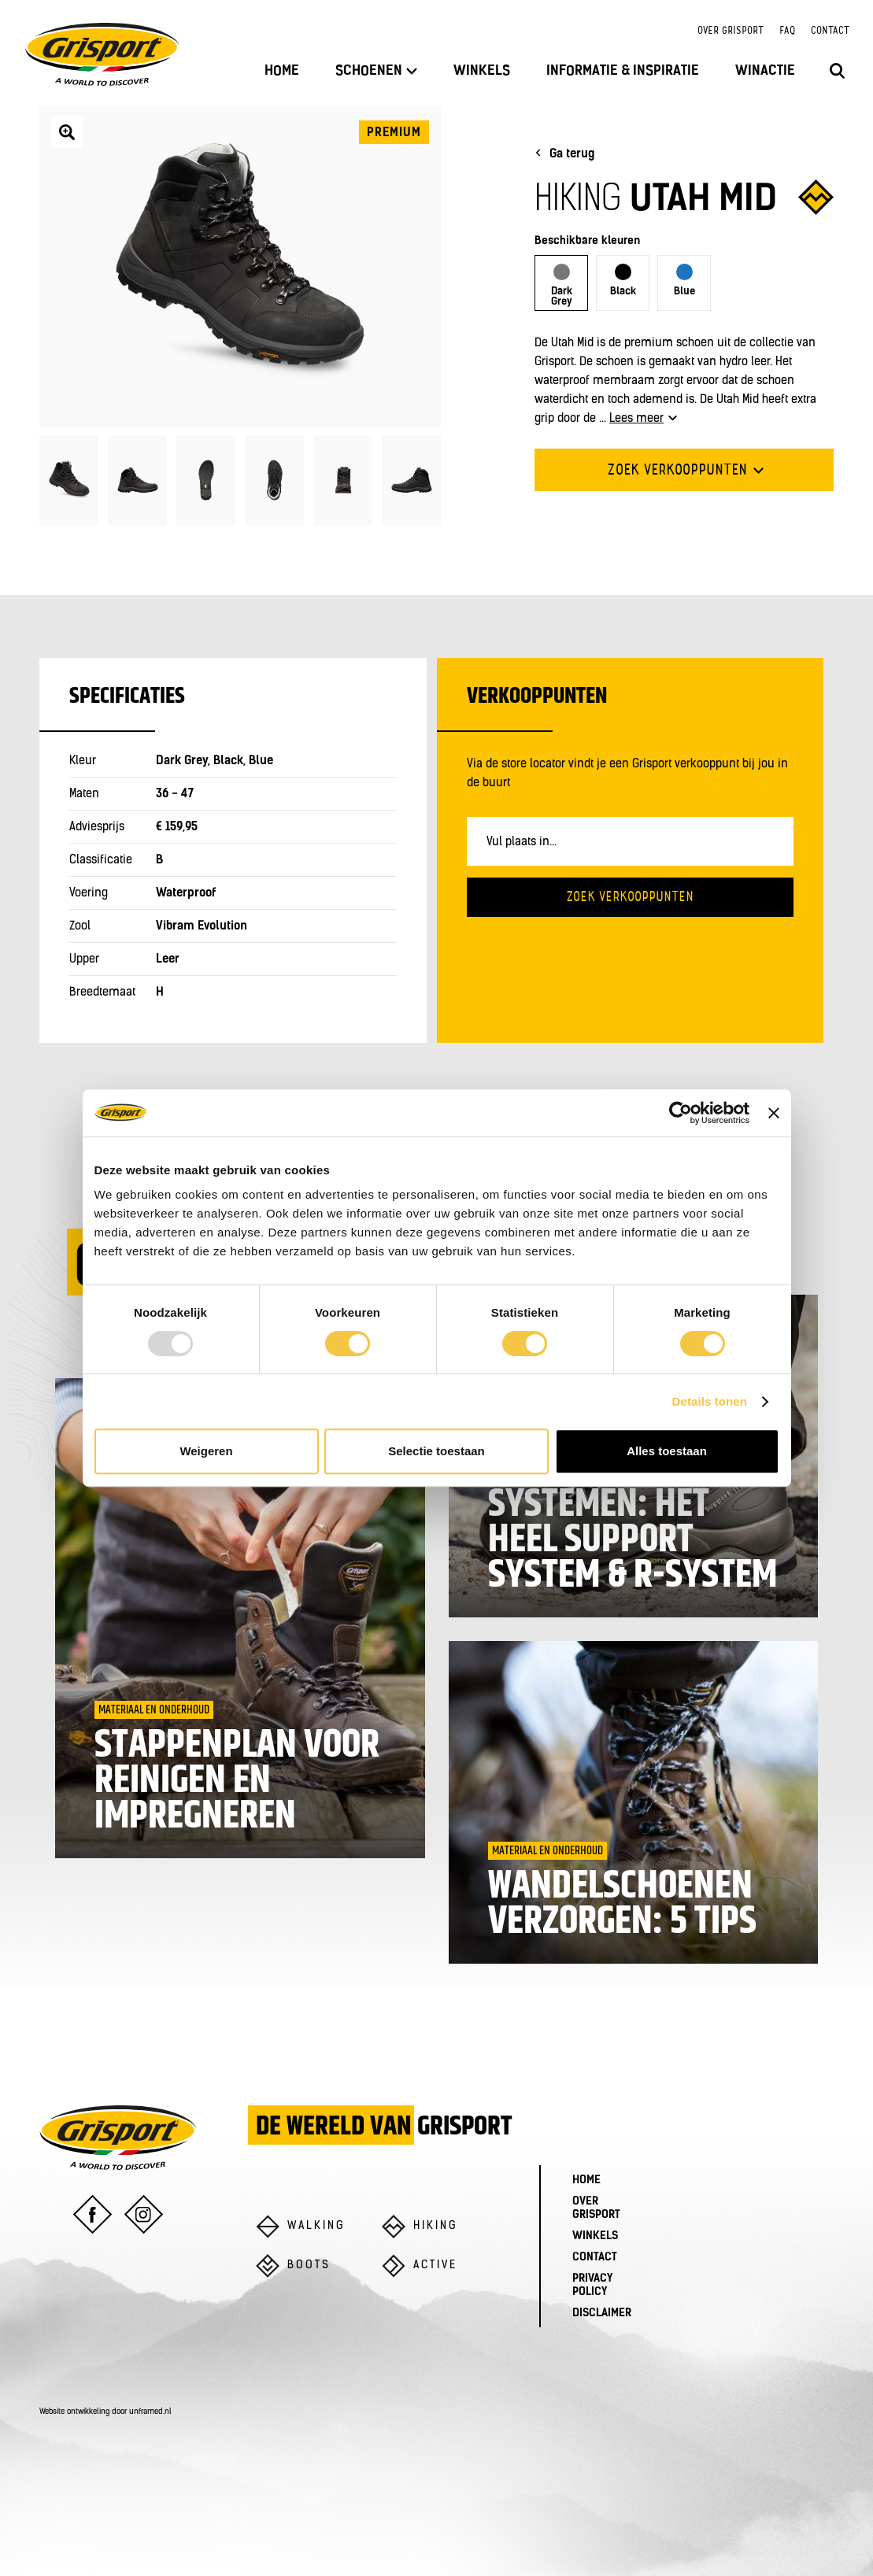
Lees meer (643, 419)
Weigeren (205, 1451)
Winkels (481, 71)
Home (281, 71)
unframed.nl (150, 2412)
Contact (830, 31)
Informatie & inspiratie (622, 71)
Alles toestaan (667, 1451)
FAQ (787, 31)
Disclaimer (601, 2313)
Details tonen (709, 1401)
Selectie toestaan (436, 1451)
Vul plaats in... (521, 842)
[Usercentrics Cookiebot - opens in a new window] (680, 1113)
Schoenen (376, 71)
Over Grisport (730, 31)
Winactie (765, 71)
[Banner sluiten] (773, 1112)
